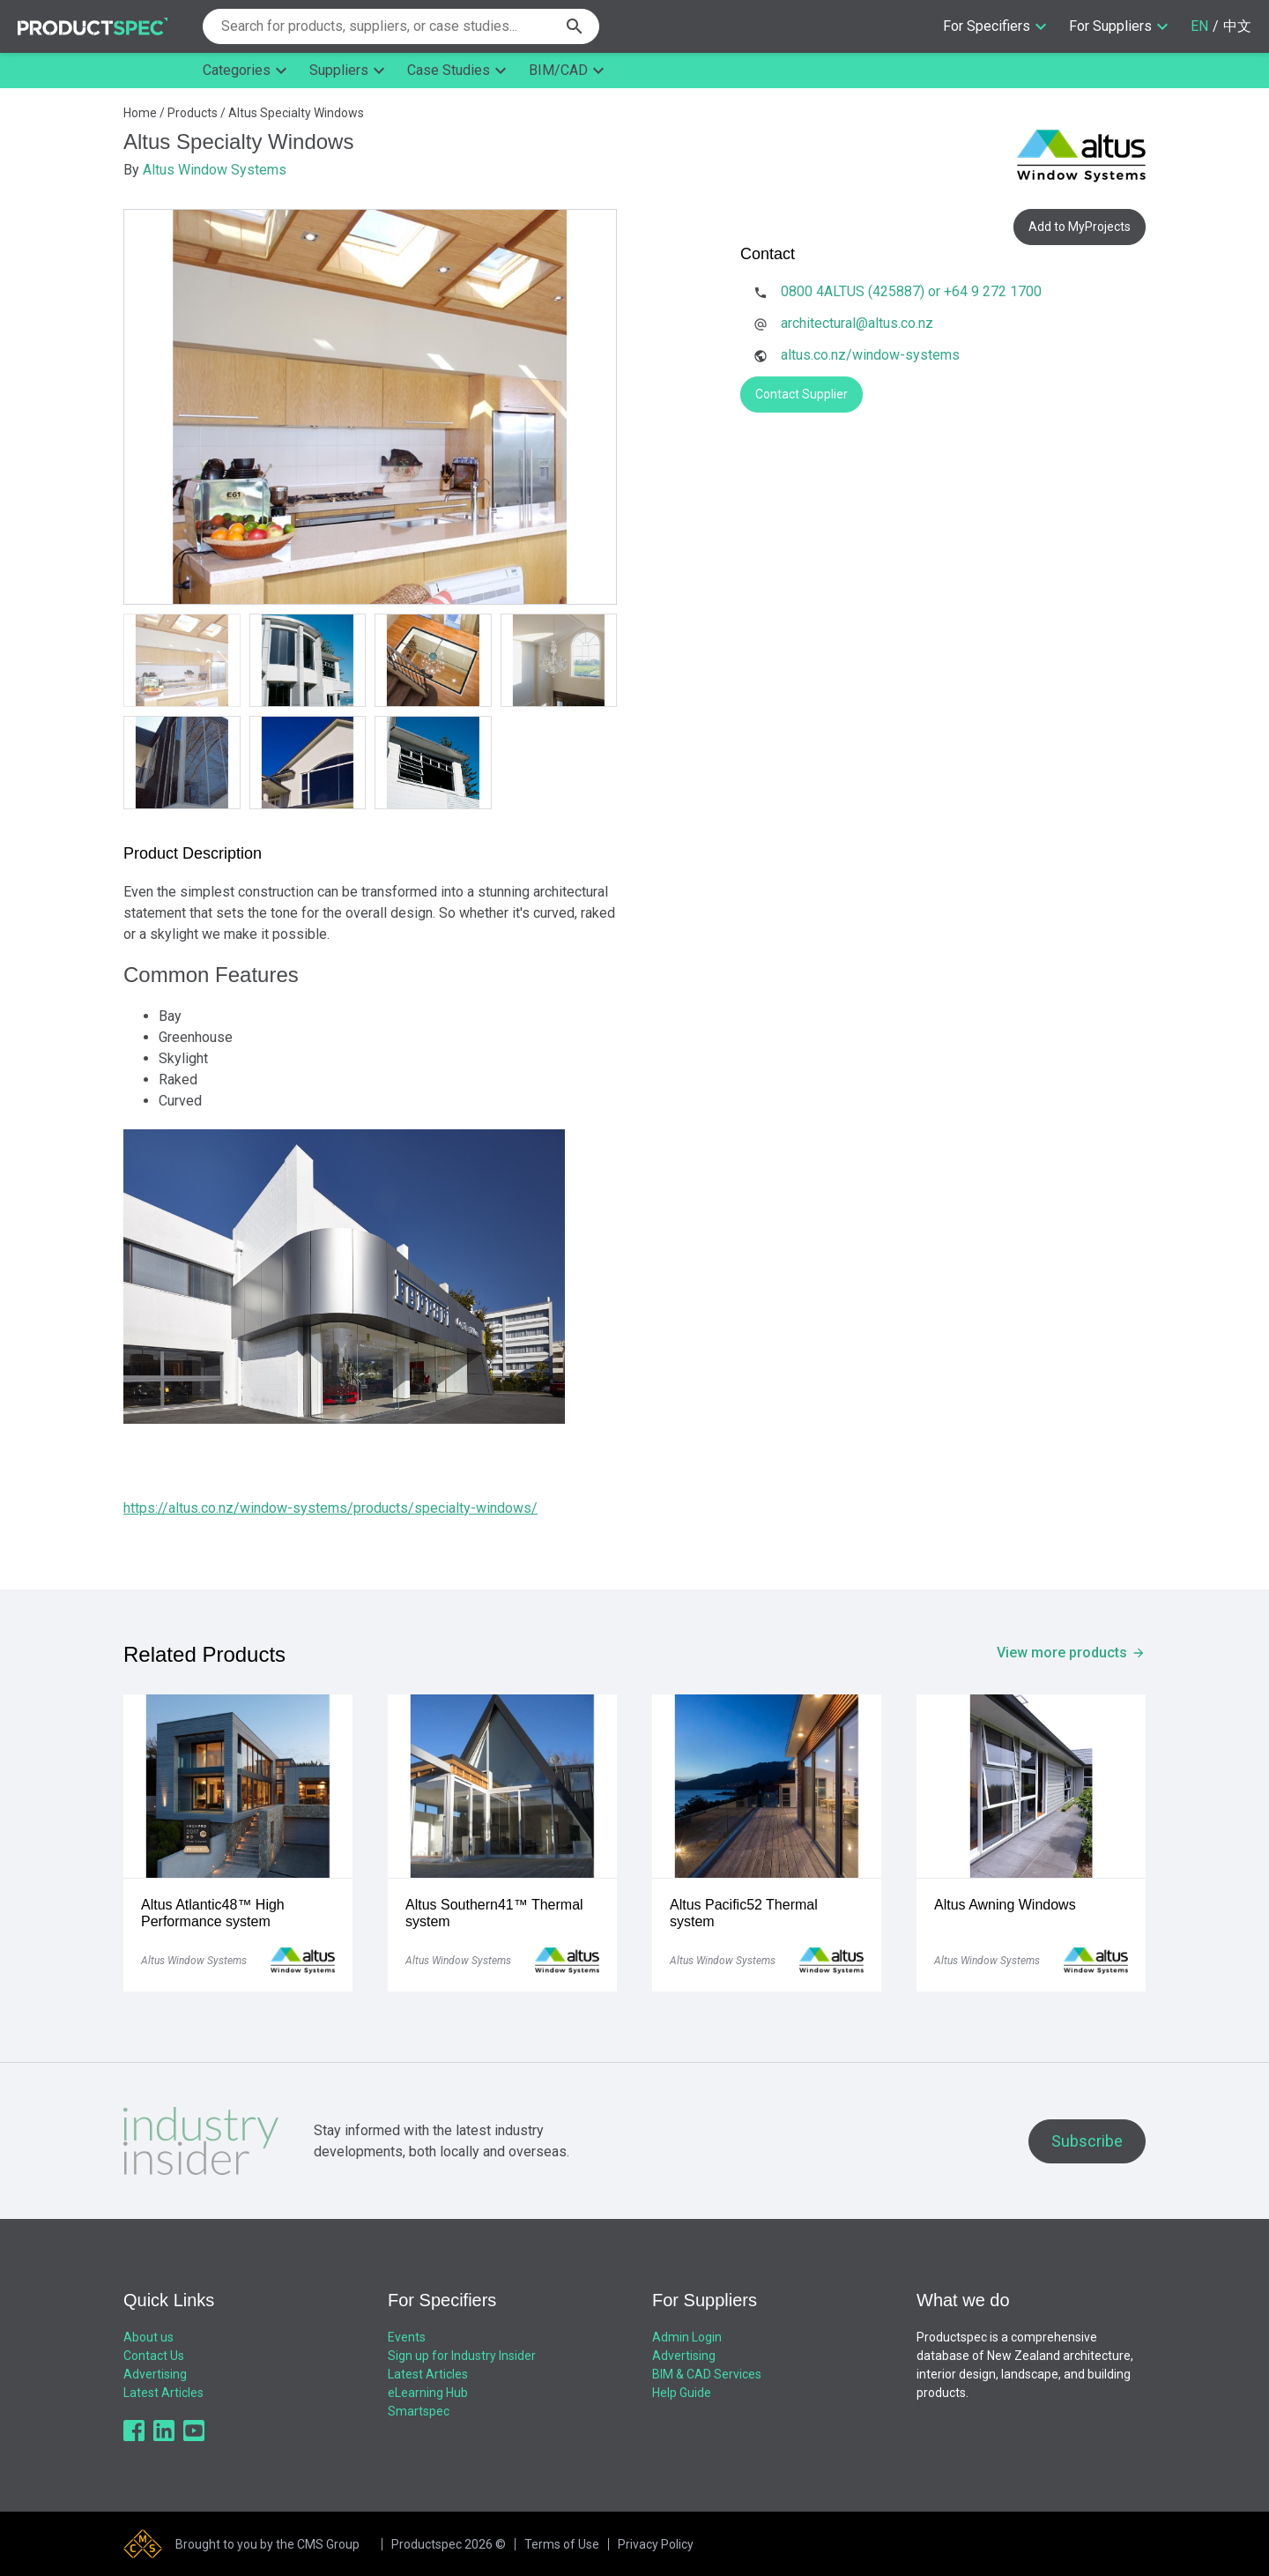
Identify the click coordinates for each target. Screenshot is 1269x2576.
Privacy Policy (656, 2544)
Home (140, 113)
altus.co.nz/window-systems (870, 354)
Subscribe (1087, 2141)
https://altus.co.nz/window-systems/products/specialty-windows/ (330, 1508)
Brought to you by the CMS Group (267, 2544)
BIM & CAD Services (706, 2374)
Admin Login (687, 2337)
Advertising (155, 2374)
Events (407, 2337)
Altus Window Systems (214, 169)
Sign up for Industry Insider (462, 2356)
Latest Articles (163, 2393)
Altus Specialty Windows (296, 113)
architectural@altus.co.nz (857, 323)
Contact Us (153, 2356)
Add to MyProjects (1079, 227)
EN (1199, 26)
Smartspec (418, 2411)
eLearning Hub (428, 2393)
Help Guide (681, 2393)
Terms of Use (561, 2544)
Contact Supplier (801, 394)
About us (148, 2337)
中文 (1237, 26)
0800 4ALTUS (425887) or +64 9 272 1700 (911, 291)
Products (192, 113)
